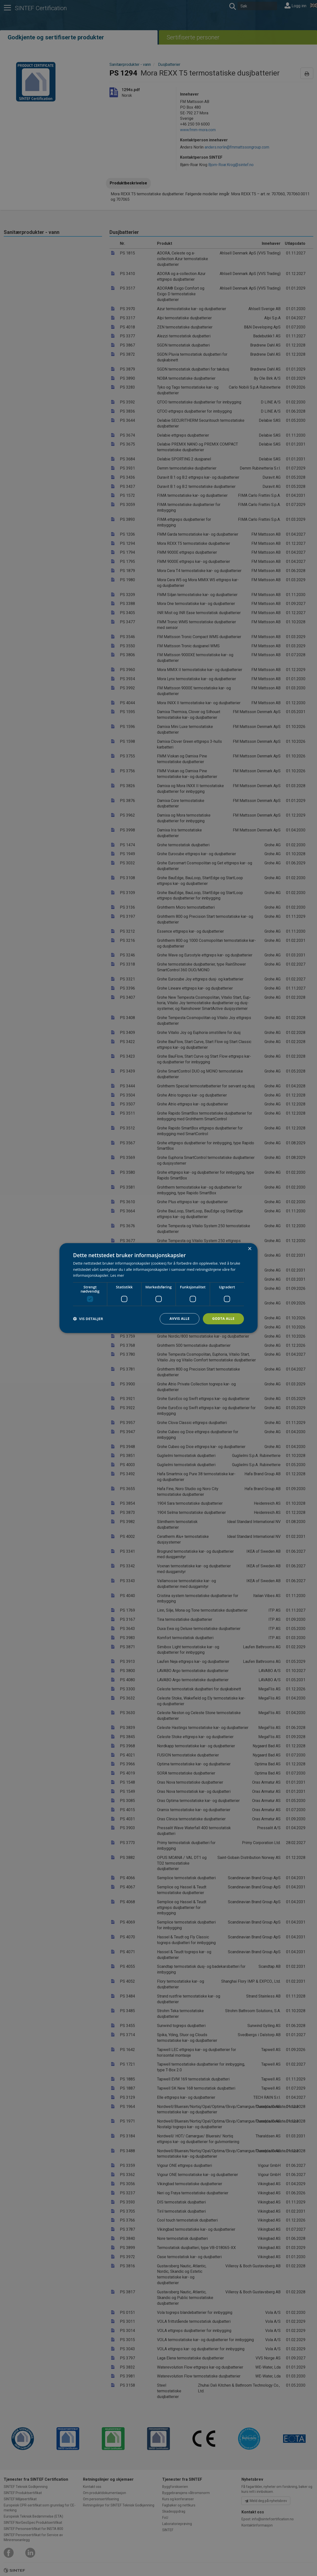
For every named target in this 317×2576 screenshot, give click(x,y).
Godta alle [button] (223, 1318)
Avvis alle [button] (179, 1318)
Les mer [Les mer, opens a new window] (117, 1275)
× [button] (249, 1249)
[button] (88, 1319)
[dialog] (158, 1288)
